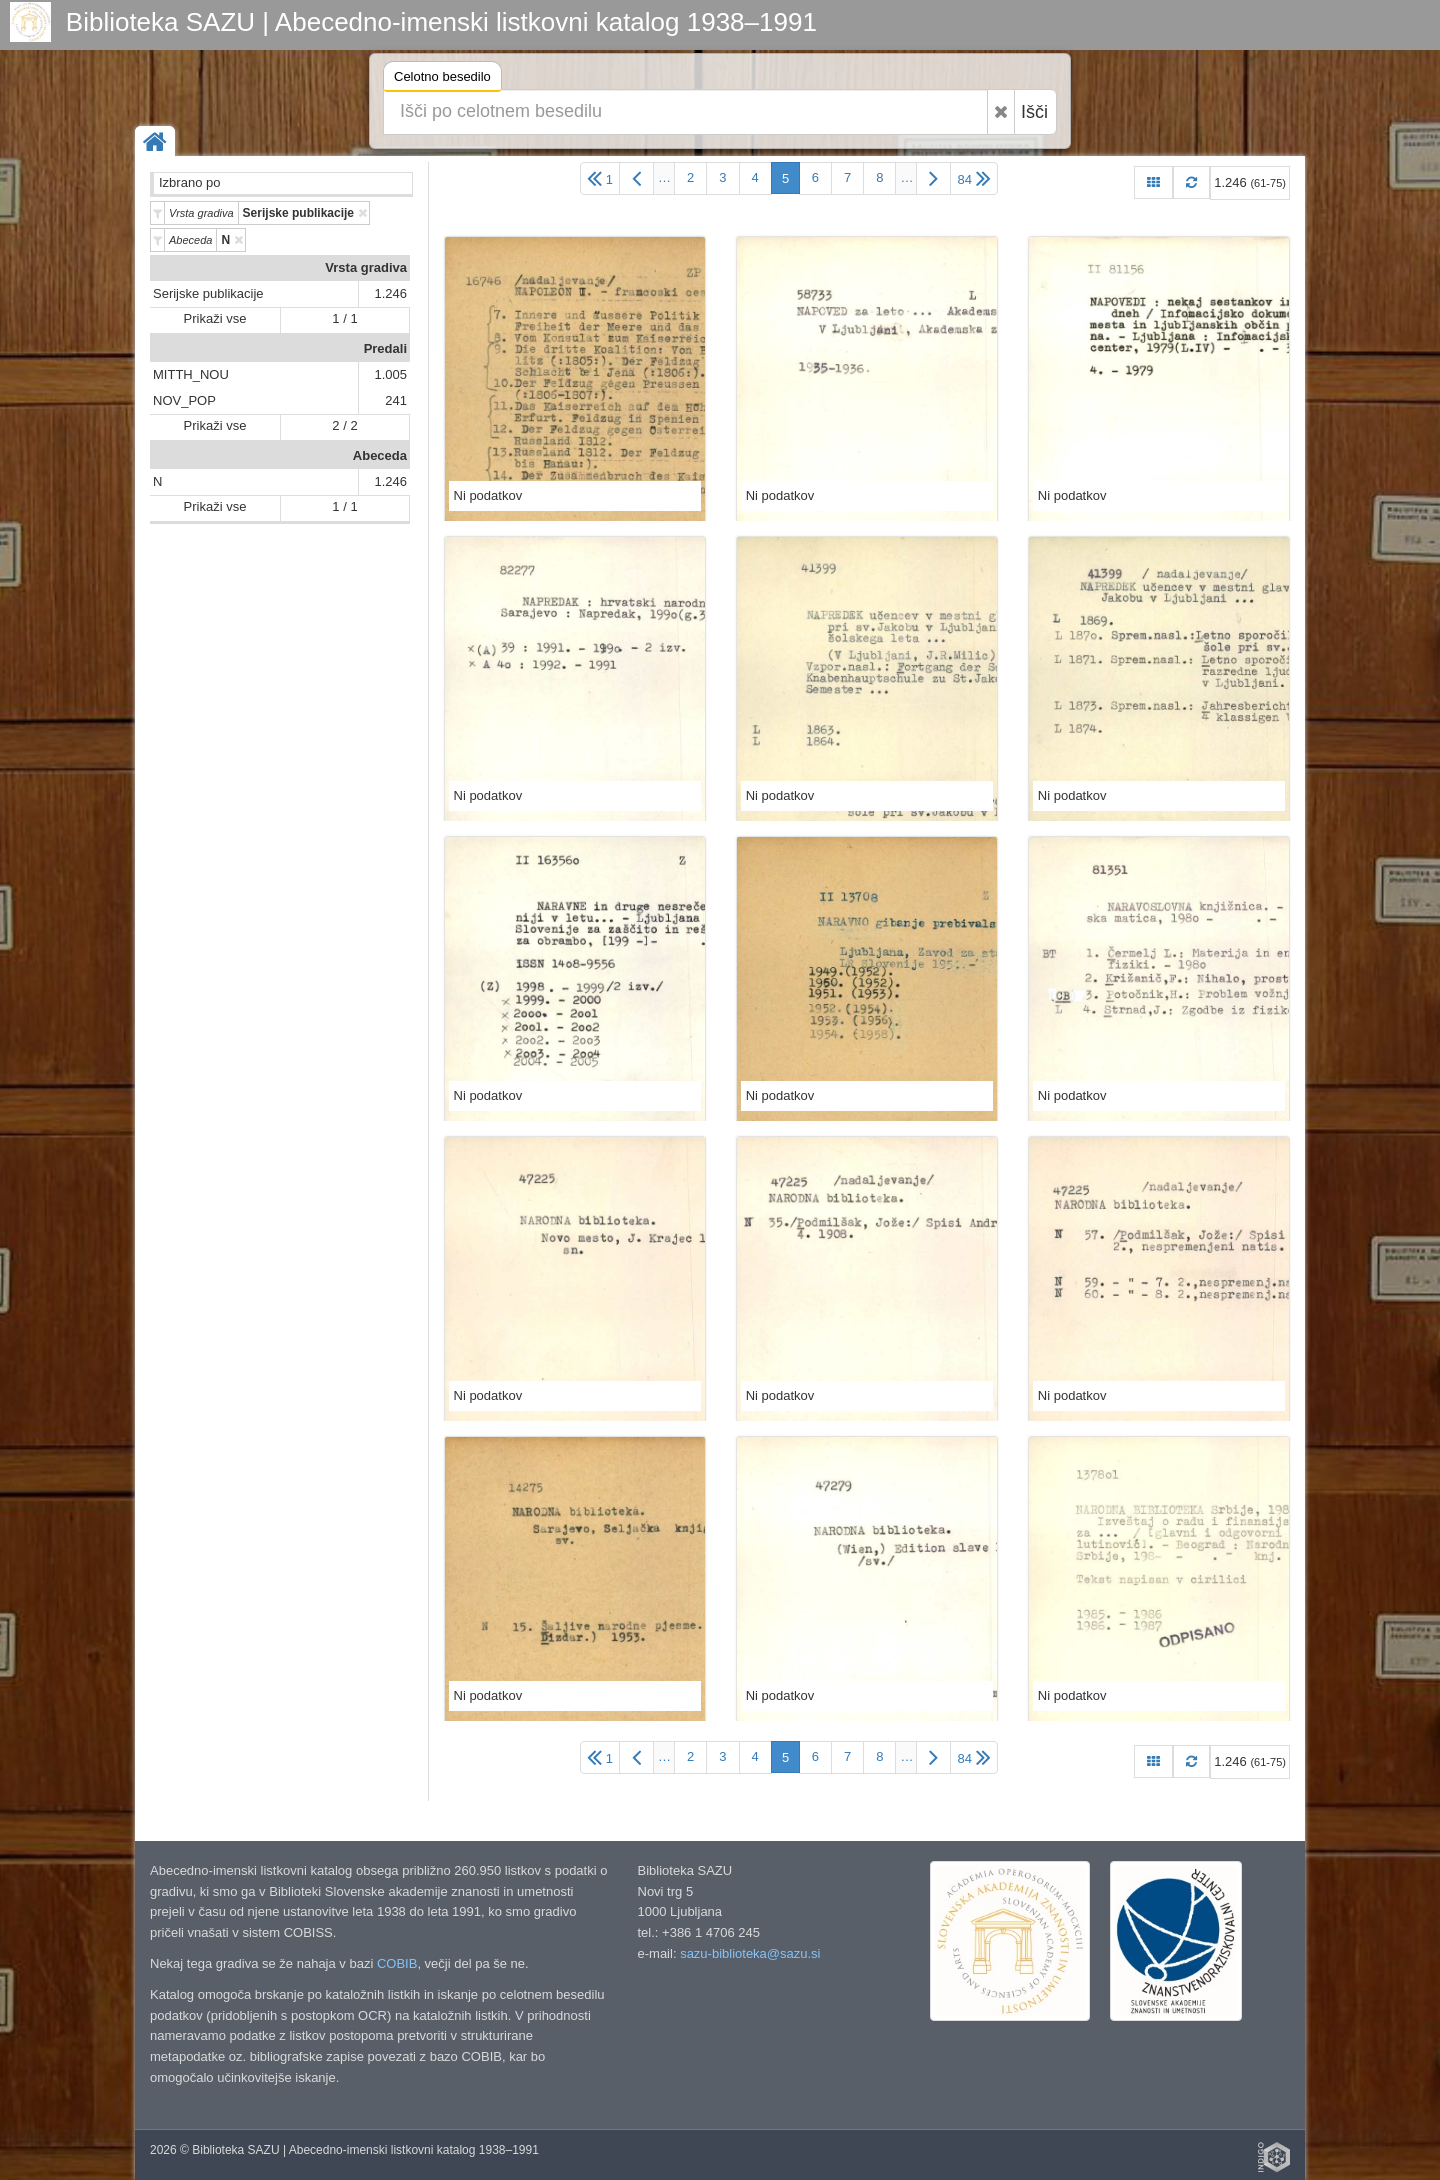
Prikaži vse (215, 318)
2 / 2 (344, 425)
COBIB (397, 1963)
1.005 (390, 374)
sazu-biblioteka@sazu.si (750, 1953)
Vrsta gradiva (366, 267)
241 (396, 400)
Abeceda (380, 455)
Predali (385, 348)
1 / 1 (344, 318)
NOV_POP (184, 400)
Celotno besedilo (442, 79)
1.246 (390, 293)
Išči (1034, 112)
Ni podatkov (488, 495)
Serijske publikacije (208, 293)
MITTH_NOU (191, 374)
